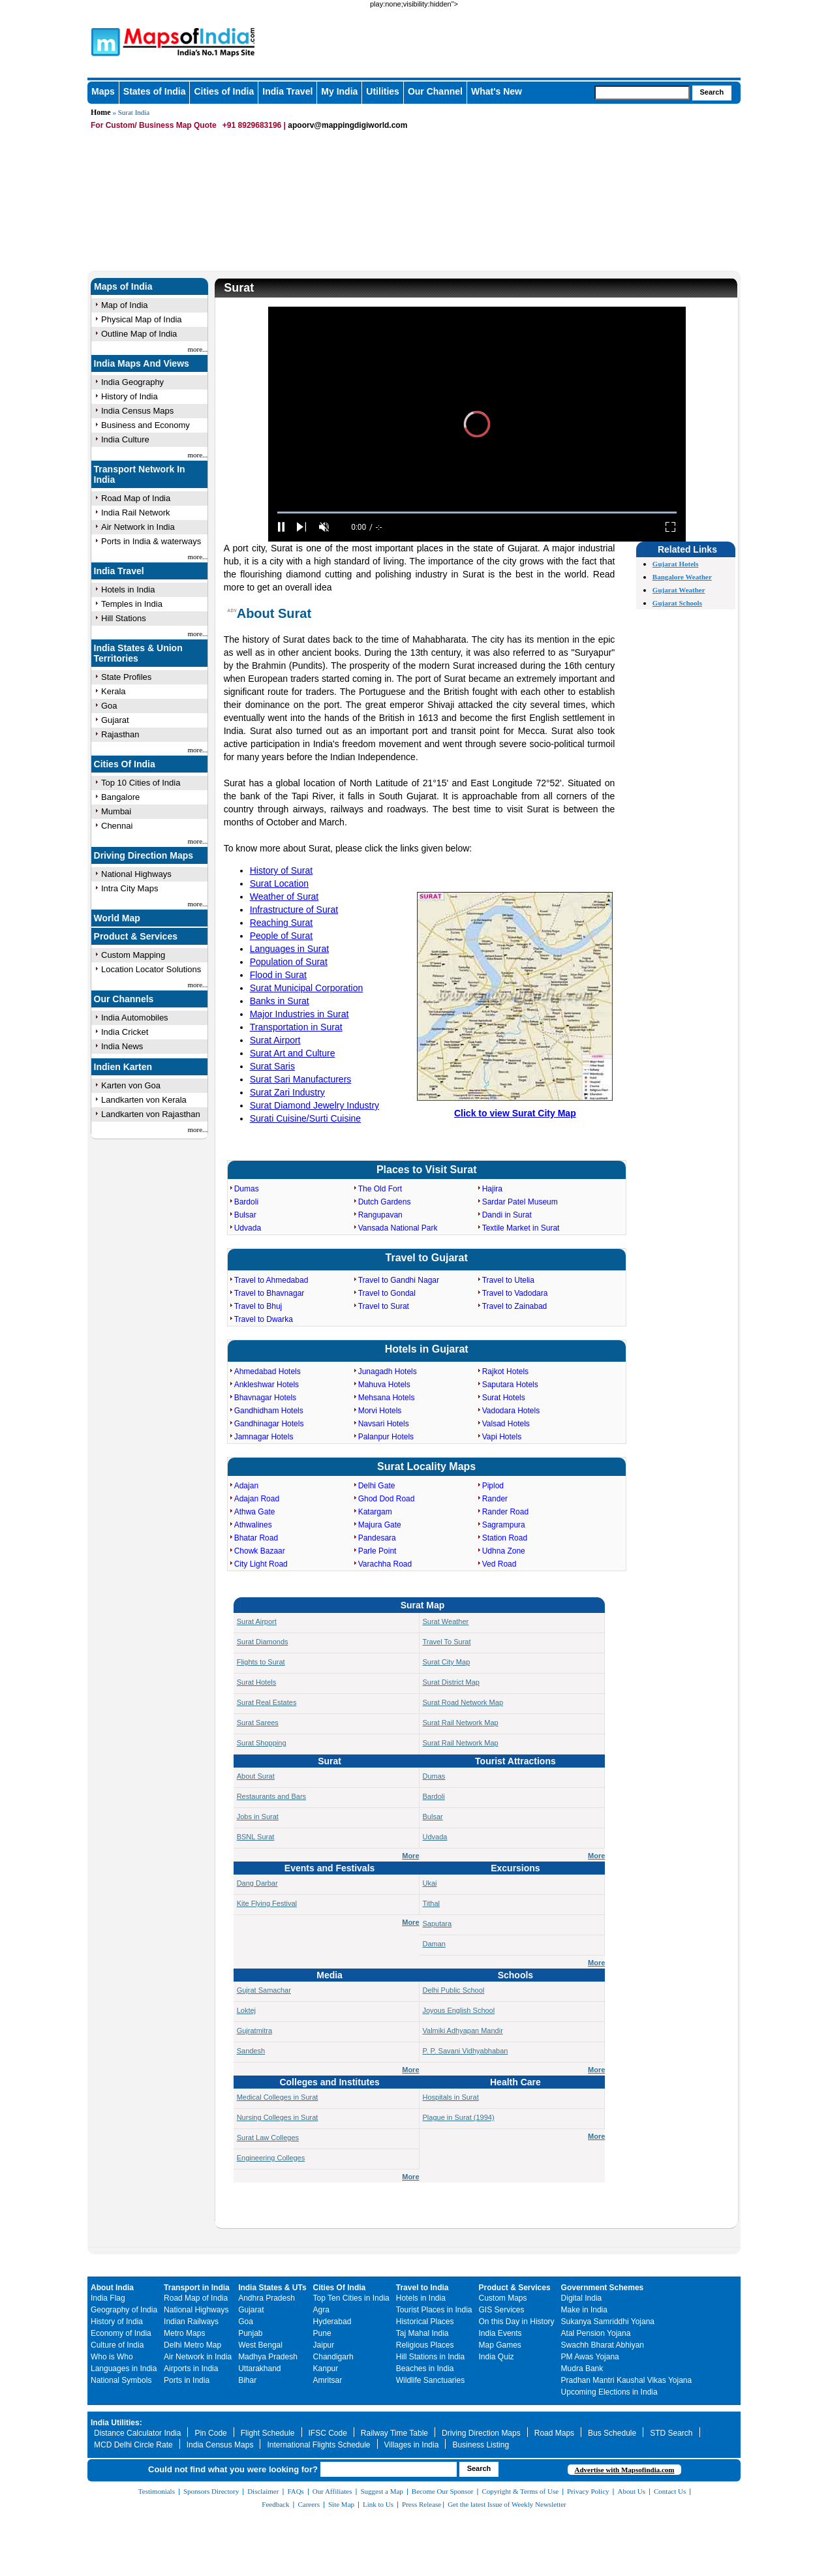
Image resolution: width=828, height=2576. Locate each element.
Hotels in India (128, 589)
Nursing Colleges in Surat (277, 2117)
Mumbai (116, 811)
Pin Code (210, 2433)
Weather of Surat (284, 896)
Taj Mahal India (422, 2333)
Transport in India (197, 2287)
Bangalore (120, 797)
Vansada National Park (398, 1228)
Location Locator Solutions (151, 969)
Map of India (124, 305)
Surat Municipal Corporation (306, 988)
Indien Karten (123, 1067)
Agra (321, 2309)
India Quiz (496, 2356)
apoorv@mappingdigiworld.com (347, 125)
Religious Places (425, 2345)
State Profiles (126, 677)
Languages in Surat (289, 948)
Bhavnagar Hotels (265, 1397)
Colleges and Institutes (329, 2082)
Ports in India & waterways (151, 541)
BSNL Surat (256, 1837)
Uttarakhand (259, 2368)
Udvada (247, 1228)
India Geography (132, 382)
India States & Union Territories (138, 653)
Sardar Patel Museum (520, 1201)
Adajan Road (256, 1498)
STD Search (671, 2433)
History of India (129, 396)
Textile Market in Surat (521, 1228)
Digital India (581, 2298)
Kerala (113, 691)
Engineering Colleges (271, 2158)
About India (112, 2287)
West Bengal (260, 2345)
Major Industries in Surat (299, 1014)
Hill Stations (123, 618)
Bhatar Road (256, 1537)
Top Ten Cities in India (351, 2298)
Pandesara (377, 1537)
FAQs (295, 2491)
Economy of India (121, 2333)
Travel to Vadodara (515, 1293)
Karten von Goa (131, 1085)
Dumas (246, 1188)
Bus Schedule (612, 2433)
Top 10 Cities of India (140, 783)
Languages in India (124, 2368)
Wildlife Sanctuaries (430, 2380)
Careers (309, 2504)
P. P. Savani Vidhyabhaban (465, 2051)
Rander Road (505, 1511)
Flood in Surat (278, 975)
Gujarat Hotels (675, 564)
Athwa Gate (254, 1511)
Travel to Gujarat (427, 1257)
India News (122, 1046)
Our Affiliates (332, 2491)
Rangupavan (380, 1214)
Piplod (493, 1485)
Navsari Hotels (383, 1423)
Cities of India (224, 91)
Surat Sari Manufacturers (301, 1079)
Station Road (504, 1537)
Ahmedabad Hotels (267, 1371)
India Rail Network (135, 512)
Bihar (247, 2380)
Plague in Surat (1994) (459, 2117)
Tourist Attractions (515, 1761)
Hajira (492, 1188)
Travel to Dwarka (263, 1319)
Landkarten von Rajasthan (150, 1114)
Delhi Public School (454, 1990)
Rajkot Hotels (505, 1371)
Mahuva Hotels (384, 1384)
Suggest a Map (381, 2491)
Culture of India (117, 2345)
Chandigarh (333, 2356)
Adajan (246, 1485)
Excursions (515, 1868)
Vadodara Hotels (511, 1410)
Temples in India (131, 604)
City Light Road (261, 1564)
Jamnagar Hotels (264, 1436)
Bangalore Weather (682, 577)
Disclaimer (263, 2491)
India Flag (108, 2298)
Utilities (382, 91)
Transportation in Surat (296, 1027)
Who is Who (112, 2356)
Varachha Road (385, 1564)
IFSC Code (328, 2433)
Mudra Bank (582, 2368)
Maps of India (123, 286)
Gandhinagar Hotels (269, 1423)
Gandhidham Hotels (268, 1410)
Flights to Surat (261, 1662)
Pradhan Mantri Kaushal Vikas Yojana (626, 2380)
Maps (103, 91)
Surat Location (279, 883)
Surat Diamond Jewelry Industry (314, 1105)
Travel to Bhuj (258, 1306)
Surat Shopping (261, 1743)
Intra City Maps (129, 888)
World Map (117, 918)
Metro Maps (184, 2333)
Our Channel (435, 91)
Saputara (437, 1923)
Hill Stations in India (430, 2356)
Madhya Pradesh (268, 2356)
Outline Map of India (139, 334)
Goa (109, 706)
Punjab (250, 2333)
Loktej (246, 2010)
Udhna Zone (503, 1551)
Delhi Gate (376, 1485)
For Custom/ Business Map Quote (154, 125)
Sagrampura (503, 1524)
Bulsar (245, 1214)
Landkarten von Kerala (144, 1100)
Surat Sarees (258, 1722)
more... (198, 349)
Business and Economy (145, 425)
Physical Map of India (141, 319)
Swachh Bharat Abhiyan (602, 2345)
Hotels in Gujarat (426, 1349)
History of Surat (281, 870)
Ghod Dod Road (386, 1498)
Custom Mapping (133, 955)
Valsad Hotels (506, 1423)
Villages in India (411, 2444)
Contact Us (670, 2491)
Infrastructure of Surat (294, 909)
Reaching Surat (281, 922)
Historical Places (425, 2321)
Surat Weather (446, 1621)
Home (101, 112)
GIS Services (502, 2309)
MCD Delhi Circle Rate (133, 2444)
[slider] (477, 513)
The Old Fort (380, 1188)
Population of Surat (289, 962)
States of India (154, 91)
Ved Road (499, 1564)
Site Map (341, 2504)
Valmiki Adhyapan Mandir (463, 2030)
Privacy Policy (588, 2491)
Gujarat (115, 720)
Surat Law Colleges (268, 2137)
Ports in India (186, 2380)
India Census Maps (137, 411)
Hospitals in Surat (451, 2097)
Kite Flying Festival (267, 1903)
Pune (322, 2333)
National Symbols (121, 2380)
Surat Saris (272, 1066)
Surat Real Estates (267, 1702)
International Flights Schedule (318, 2444)
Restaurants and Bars (271, 1796)
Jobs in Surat (258, 1816)
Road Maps (554, 2433)
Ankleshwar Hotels (266, 1384)
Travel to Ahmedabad (271, 1280)
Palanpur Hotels (386, 1436)
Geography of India (124, 2309)
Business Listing (480, 2444)
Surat (329, 1761)
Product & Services (135, 936)
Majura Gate (379, 1524)
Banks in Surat (279, 1001)
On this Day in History (517, 2321)
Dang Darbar (257, 1883)
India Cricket (124, 1032)
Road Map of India (135, 498)
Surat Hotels (503, 1397)
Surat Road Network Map (463, 1702)
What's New (496, 91)
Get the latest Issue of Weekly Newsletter (507, 2504)
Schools (515, 1975)
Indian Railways (191, 2321)
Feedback (275, 2504)
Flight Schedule (268, 2433)
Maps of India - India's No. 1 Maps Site (103, 41)
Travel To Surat (447, 1642)
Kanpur (326, 2368)
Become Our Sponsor (443, 2491)
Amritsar (328, 2380)
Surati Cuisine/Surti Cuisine (305, 1118)
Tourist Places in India (434, 2309)
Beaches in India (425, 2368)
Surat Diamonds (262, 1642)
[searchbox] (642, 92)
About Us (631, 2491)
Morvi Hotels (380, 1410)
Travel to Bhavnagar (269, 1293)
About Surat (256, 1776)
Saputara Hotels (510, 1384)
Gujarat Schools (677, 603)
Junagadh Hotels (387, 1371)
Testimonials (156, 2491)
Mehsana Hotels (386, 1397)
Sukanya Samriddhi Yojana (607, 2321)
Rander (495, 1498)
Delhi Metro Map (192, 2345)
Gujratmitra (254, 2030)
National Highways (136, 874)
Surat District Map (451, 1682)
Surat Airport (275, 1040)
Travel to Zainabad (514, 1306)
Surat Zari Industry (287, 1092)
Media (329, 1975)
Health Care (515, 2082)
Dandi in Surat (507, 1214)
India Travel (287, 91)
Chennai (116, 826)
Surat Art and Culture (292, 1053)
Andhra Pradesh (266, 2298)
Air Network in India (138, 527)
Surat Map (423, 1605)
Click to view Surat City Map (515, 1113)
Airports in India (191, 2368)
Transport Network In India (139, 474)
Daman (434, 1944)
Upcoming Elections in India (609, 2392)
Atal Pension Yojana (596, 2333)
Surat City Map (446, 1662)
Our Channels (124, 999)
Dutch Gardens (384, 1201)
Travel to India (422, 2287)
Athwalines (253, 1524)
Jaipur (324, 2345)
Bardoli (246, 1201)
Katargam (375, 1511)
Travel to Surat (383, 1306)
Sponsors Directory (211, 2491)
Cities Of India (124, 764)
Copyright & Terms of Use (520, 2491)
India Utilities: (116, 2422)
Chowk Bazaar (259, 1551)
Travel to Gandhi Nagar (398, 1280)
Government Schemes (602, 2287)
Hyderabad (332, 2321)
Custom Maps (503, 2298)
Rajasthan (120, 734)
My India (339, 91)
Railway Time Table (394, 2433)
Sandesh (251, 2051)
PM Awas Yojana (590, 2356)
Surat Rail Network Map (460, 1722)
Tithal (431, 1903)
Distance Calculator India (137, 2433)
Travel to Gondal (387, 1293)
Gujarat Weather (678, 590)
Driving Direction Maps (143, 855)
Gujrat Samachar (264, 1990)
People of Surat (281, 935)
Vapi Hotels (501, 1436)
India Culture (125, 439)
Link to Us (378, 2504)
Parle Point (377, 1551)
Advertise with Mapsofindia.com (624, 2470)
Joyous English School (459, 2010)
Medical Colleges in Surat (277, 2097)
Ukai (430, 1883)
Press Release (421, 2504)
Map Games (500, 2345)
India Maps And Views (141, 363)
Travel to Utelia (508, 1280)
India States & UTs (272, 2287)
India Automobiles (134, 1017)
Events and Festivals (329, 1868)
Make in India (584, 2309)
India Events (500, 2333)
